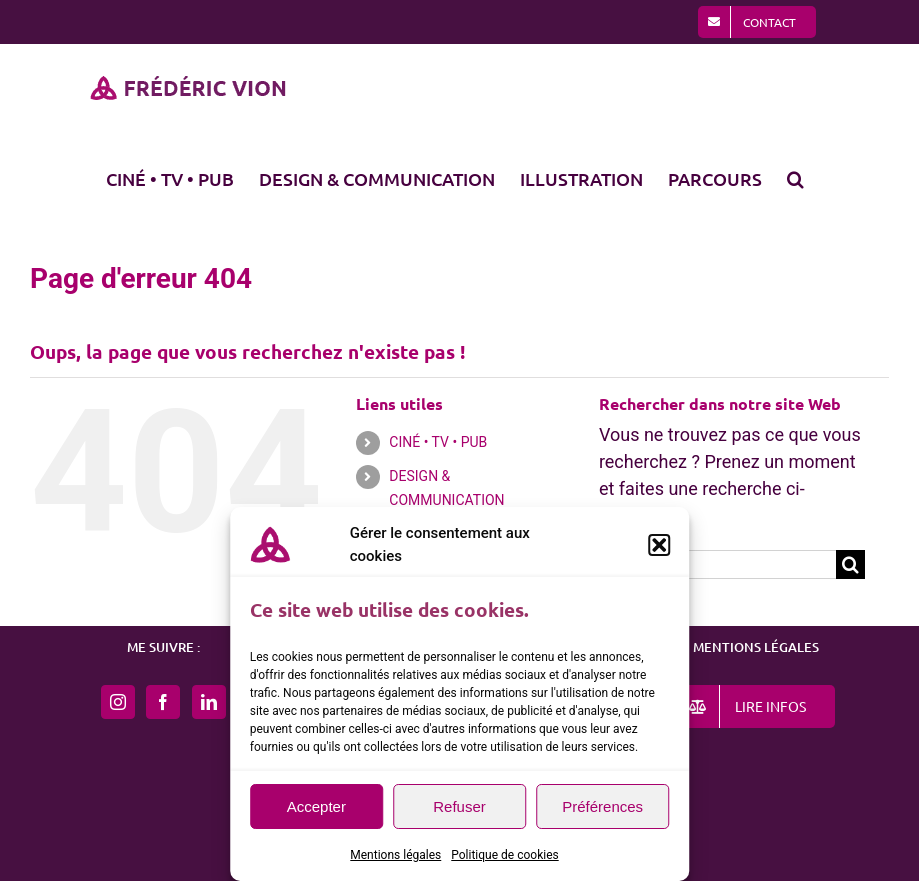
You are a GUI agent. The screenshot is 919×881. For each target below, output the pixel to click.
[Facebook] (163, 702)
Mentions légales (395, 855)
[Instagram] (118, 702)
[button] (659, 545)
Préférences (602, 806)
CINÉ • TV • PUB (438, 442)
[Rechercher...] (717, 564)
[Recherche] (850, 564)
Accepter (316, 806)
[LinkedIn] (209, 702)
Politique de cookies (504, 855)
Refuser (459, 806)
